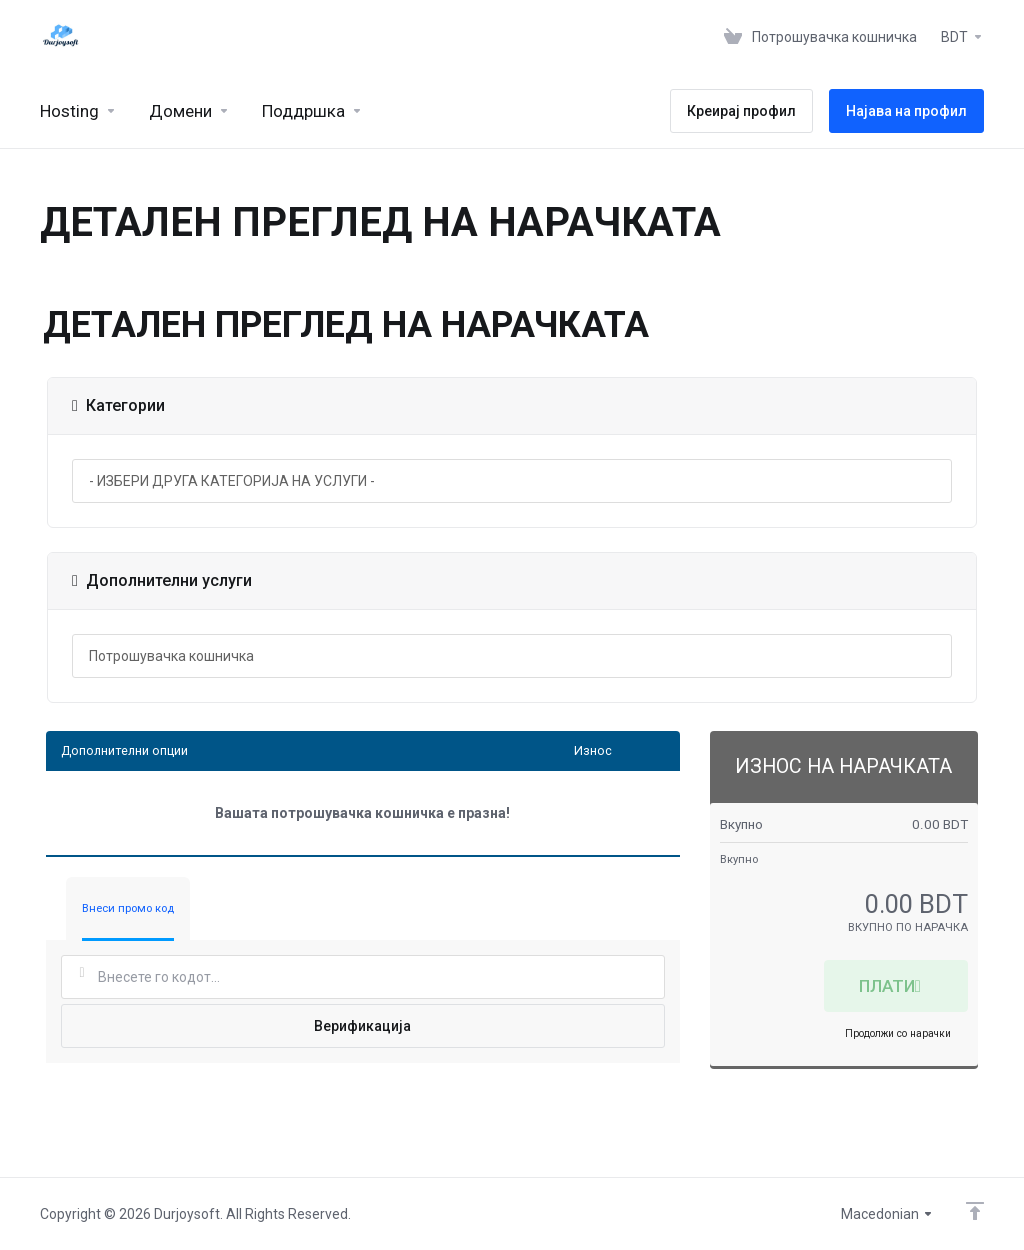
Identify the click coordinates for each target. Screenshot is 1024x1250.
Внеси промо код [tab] (128, 908)
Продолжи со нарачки (898, 1033)
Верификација (362, 1026)
